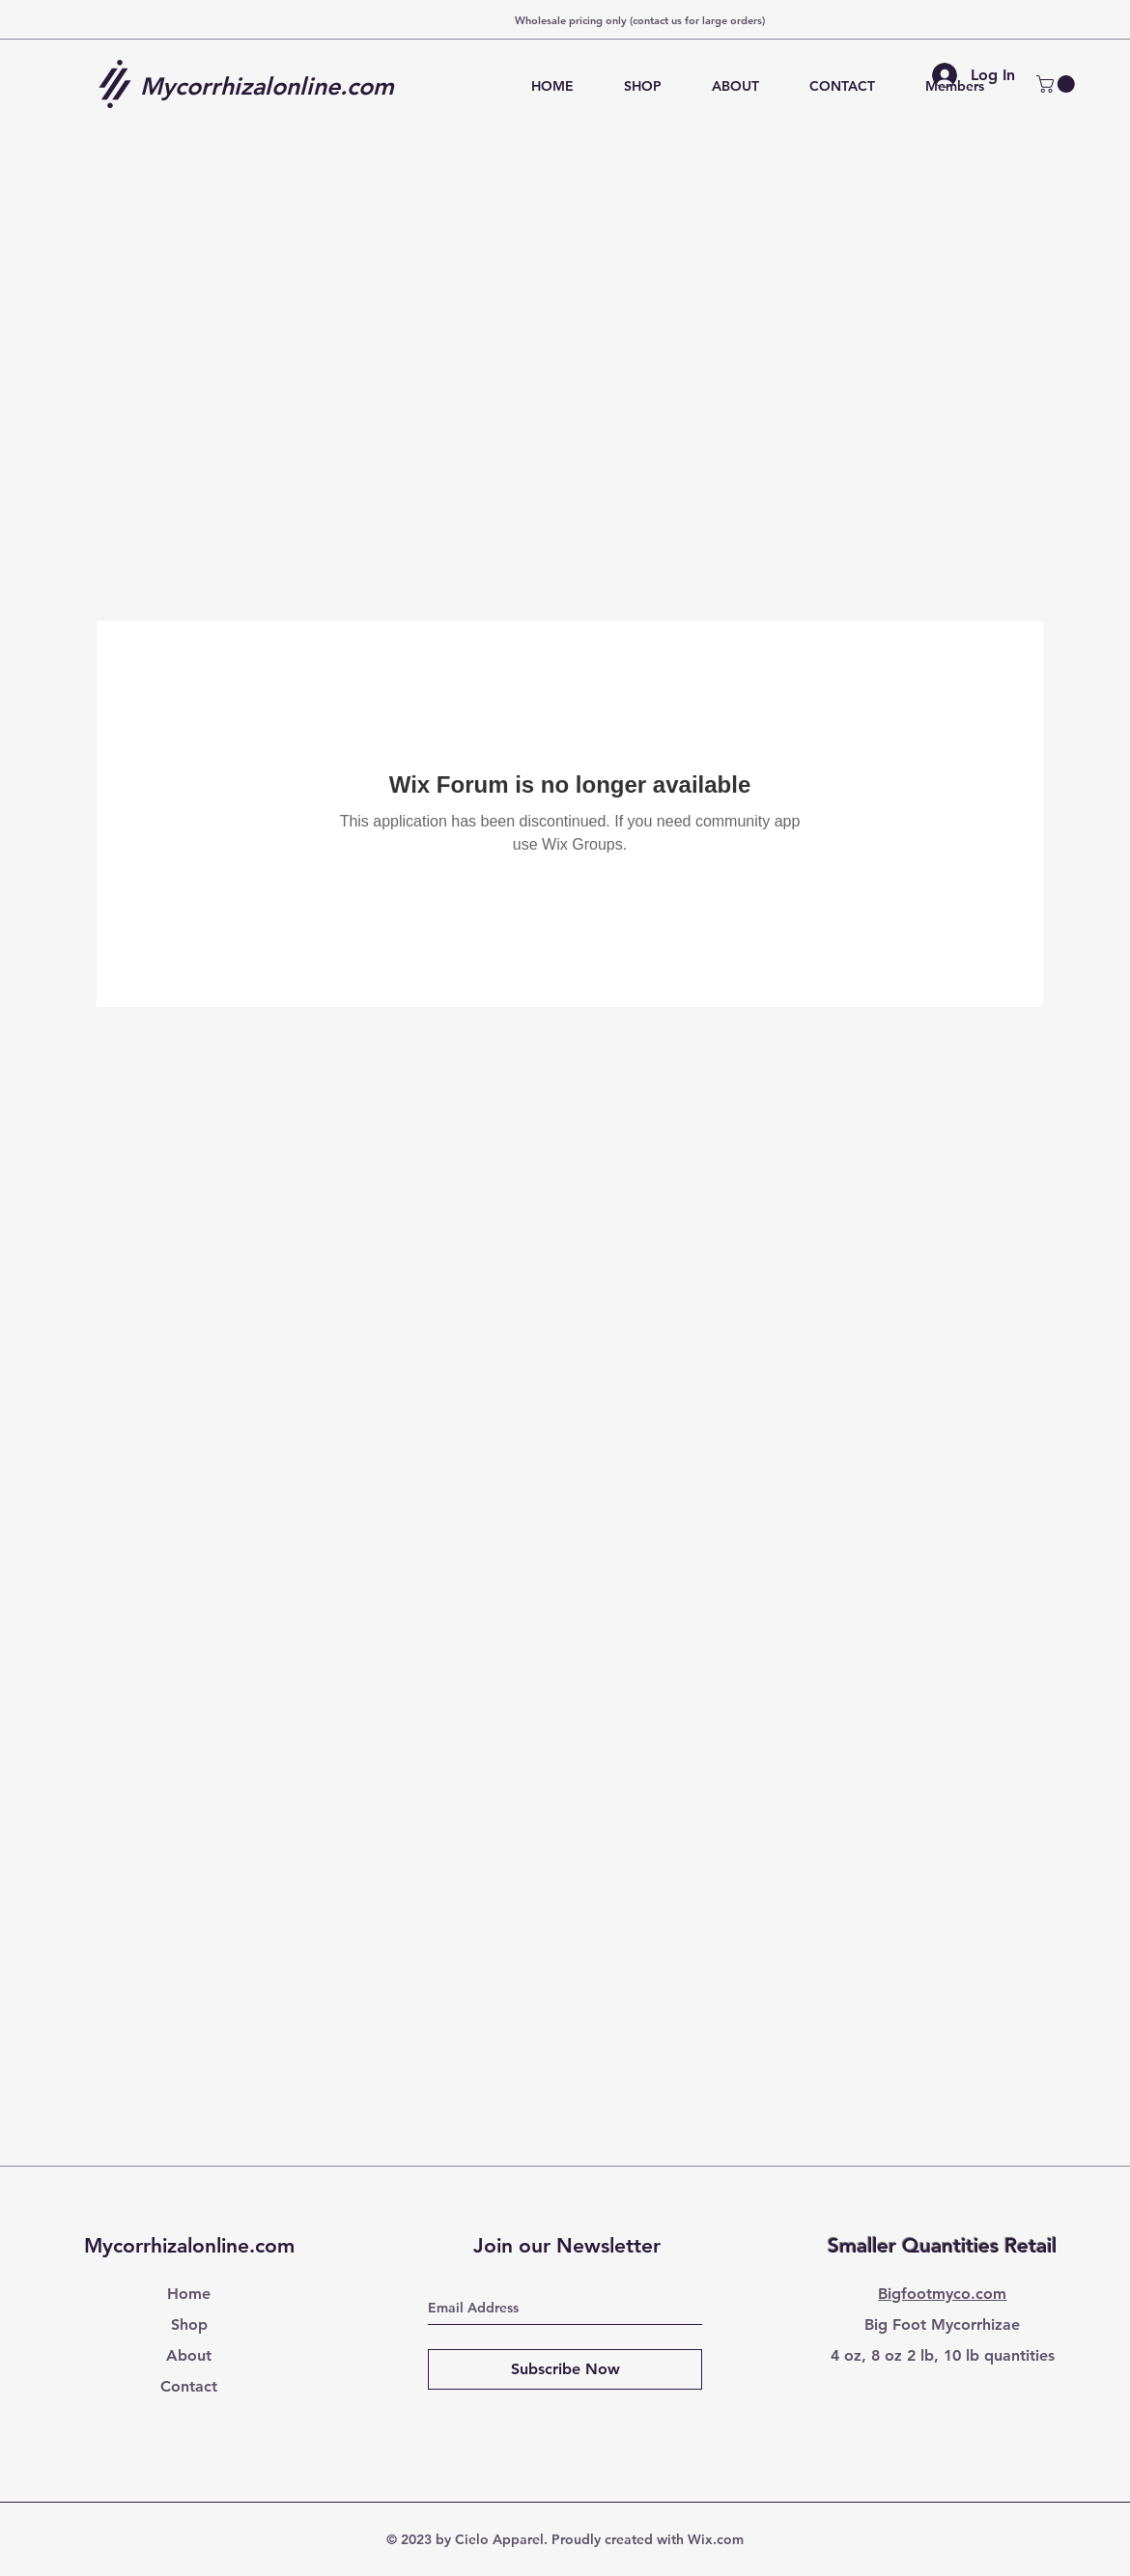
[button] (1057, 84)
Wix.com (716, 2539)
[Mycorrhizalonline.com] (274, 86)
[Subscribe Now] (565, 2369)
